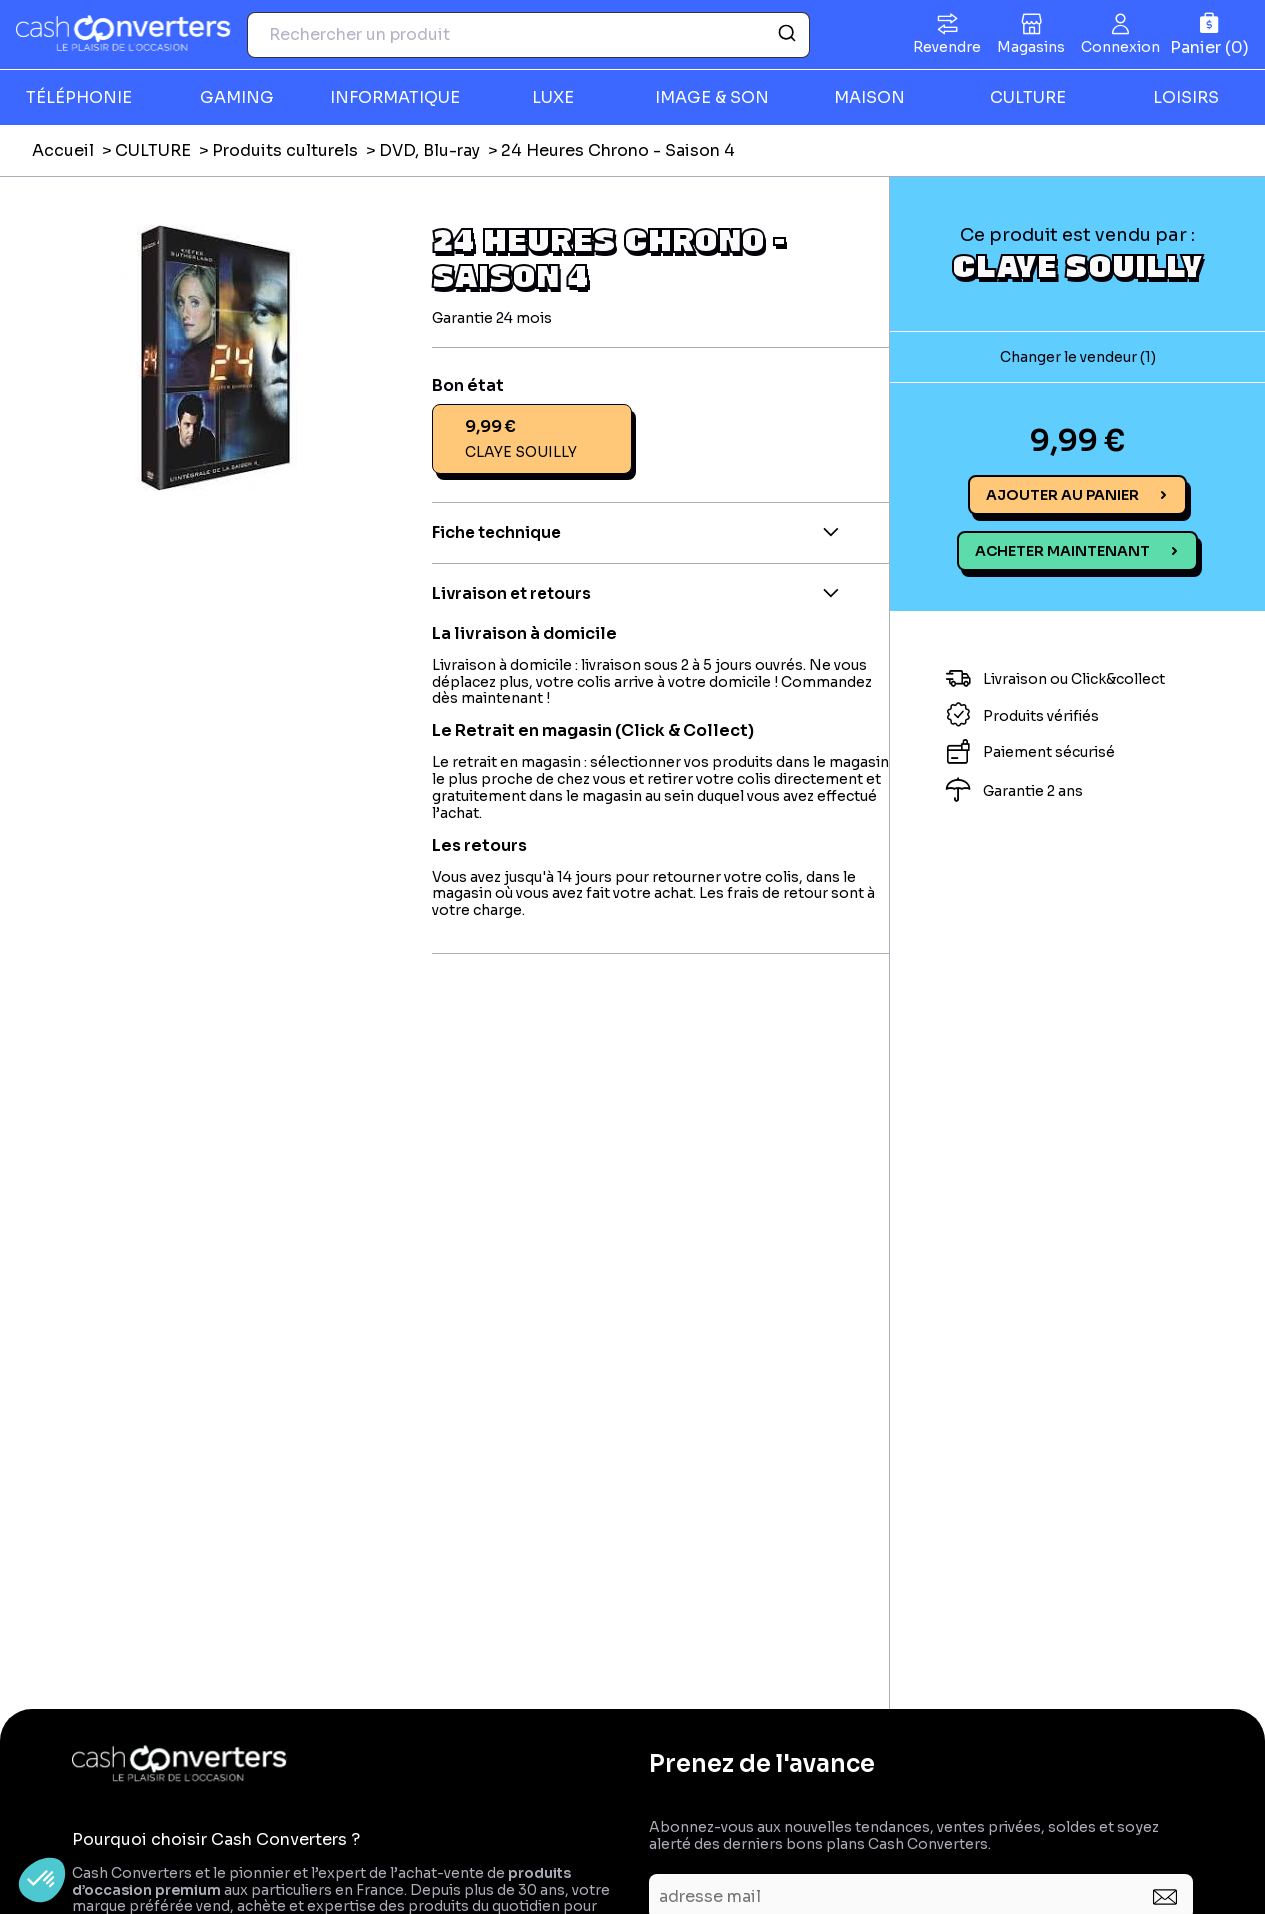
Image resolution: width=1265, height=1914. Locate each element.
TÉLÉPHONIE (79, 97)
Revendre (947, 47)
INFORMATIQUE (395, 97)
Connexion (1120, 47)
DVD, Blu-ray (429, 150)
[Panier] (1209, 34)
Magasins (1031, 47)
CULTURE (1028, 97)
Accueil (63, 150)
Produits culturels (285, 150)
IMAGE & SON (712, 97)
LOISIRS (1186, 97)
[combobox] (528, 35)
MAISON (869, 97)
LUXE (553, 97)
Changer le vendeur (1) (1078, 357)
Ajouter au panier (1062, 495)
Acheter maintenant (1062, 551)
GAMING (237, 97)
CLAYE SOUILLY (1077, 265)
